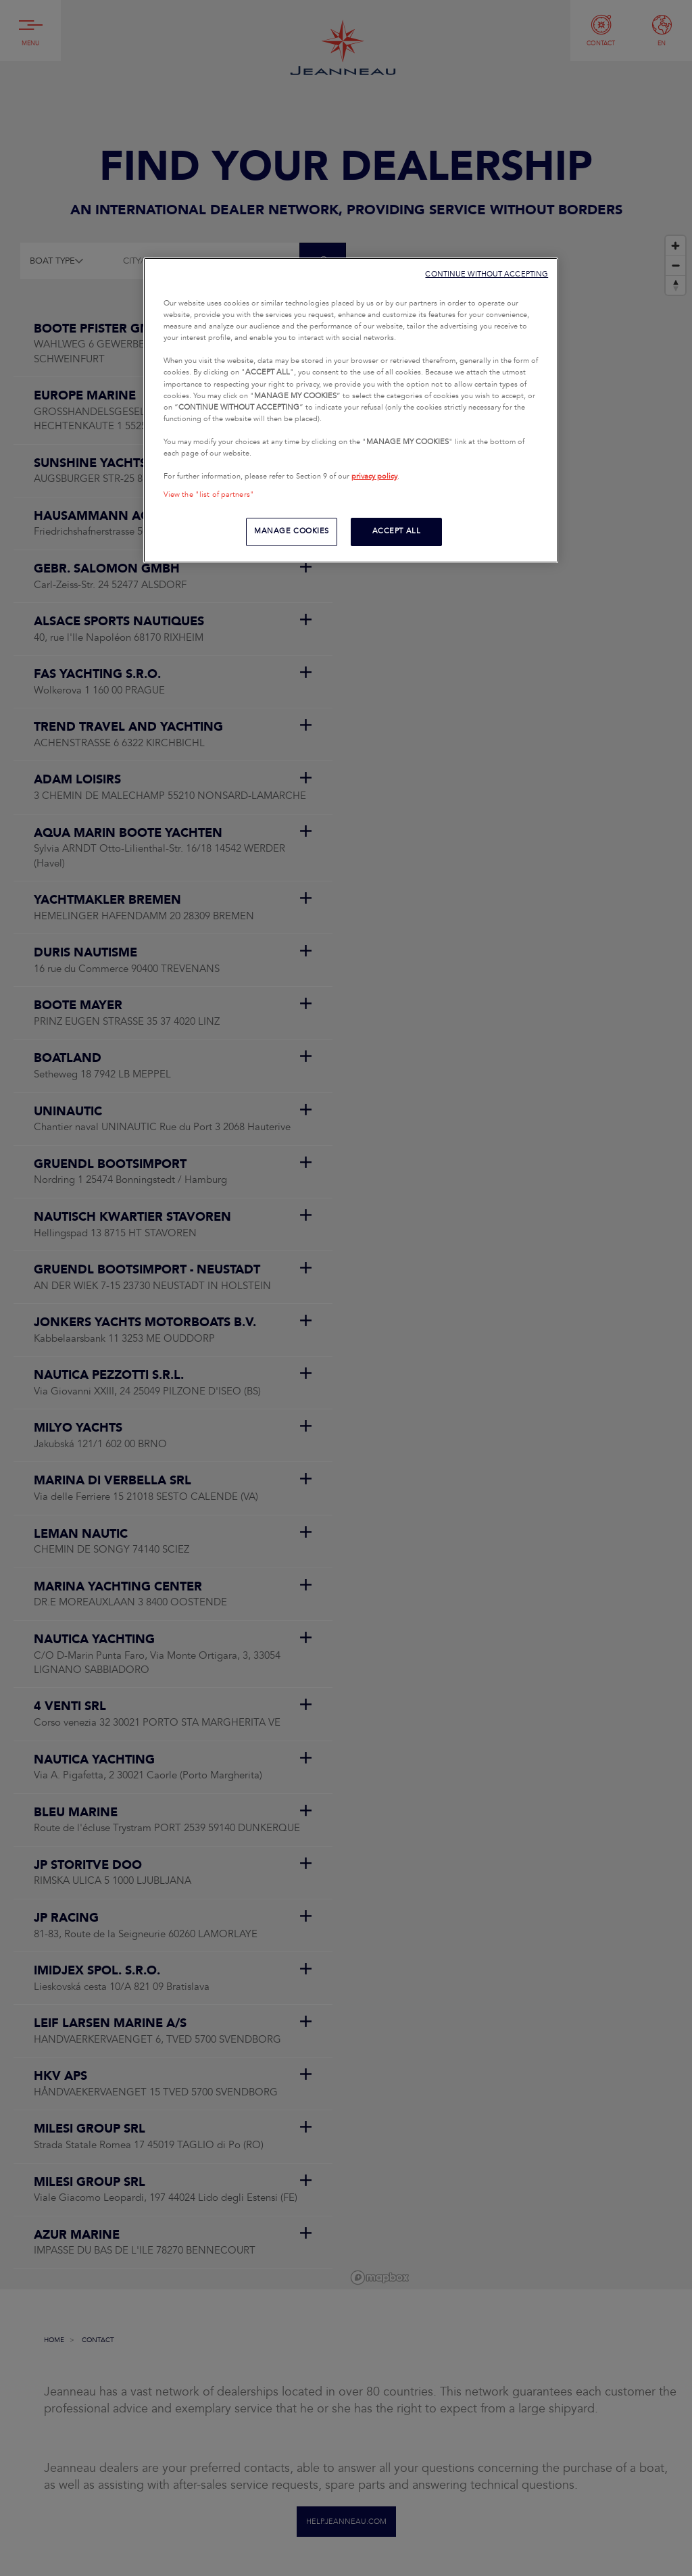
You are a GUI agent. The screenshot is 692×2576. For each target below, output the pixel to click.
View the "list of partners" (209, 495)
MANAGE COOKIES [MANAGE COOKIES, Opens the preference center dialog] (291, 531)
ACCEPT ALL (396, 531)
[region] (350, 410)
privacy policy (374, 476)
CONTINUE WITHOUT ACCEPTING (486, 274)
